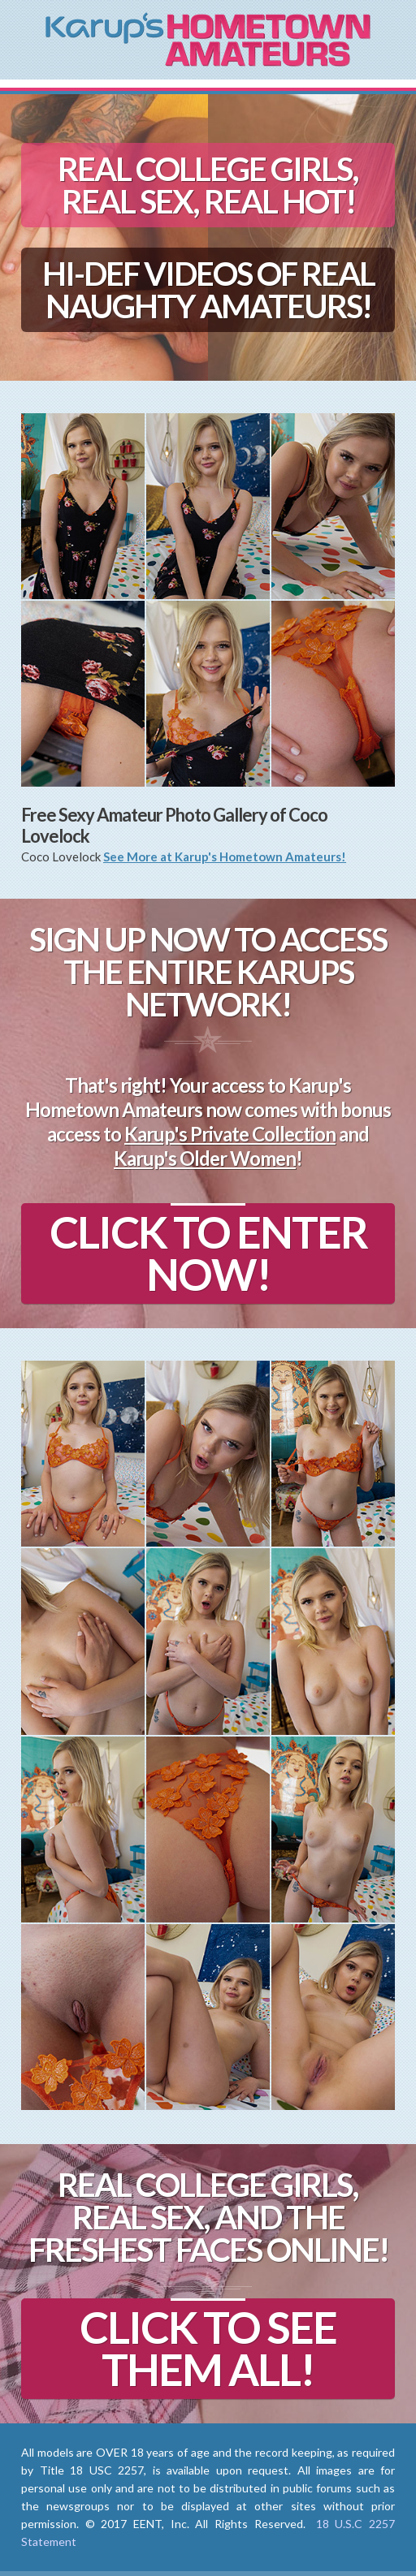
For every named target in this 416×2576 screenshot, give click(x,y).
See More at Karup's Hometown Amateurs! (224, 856)
